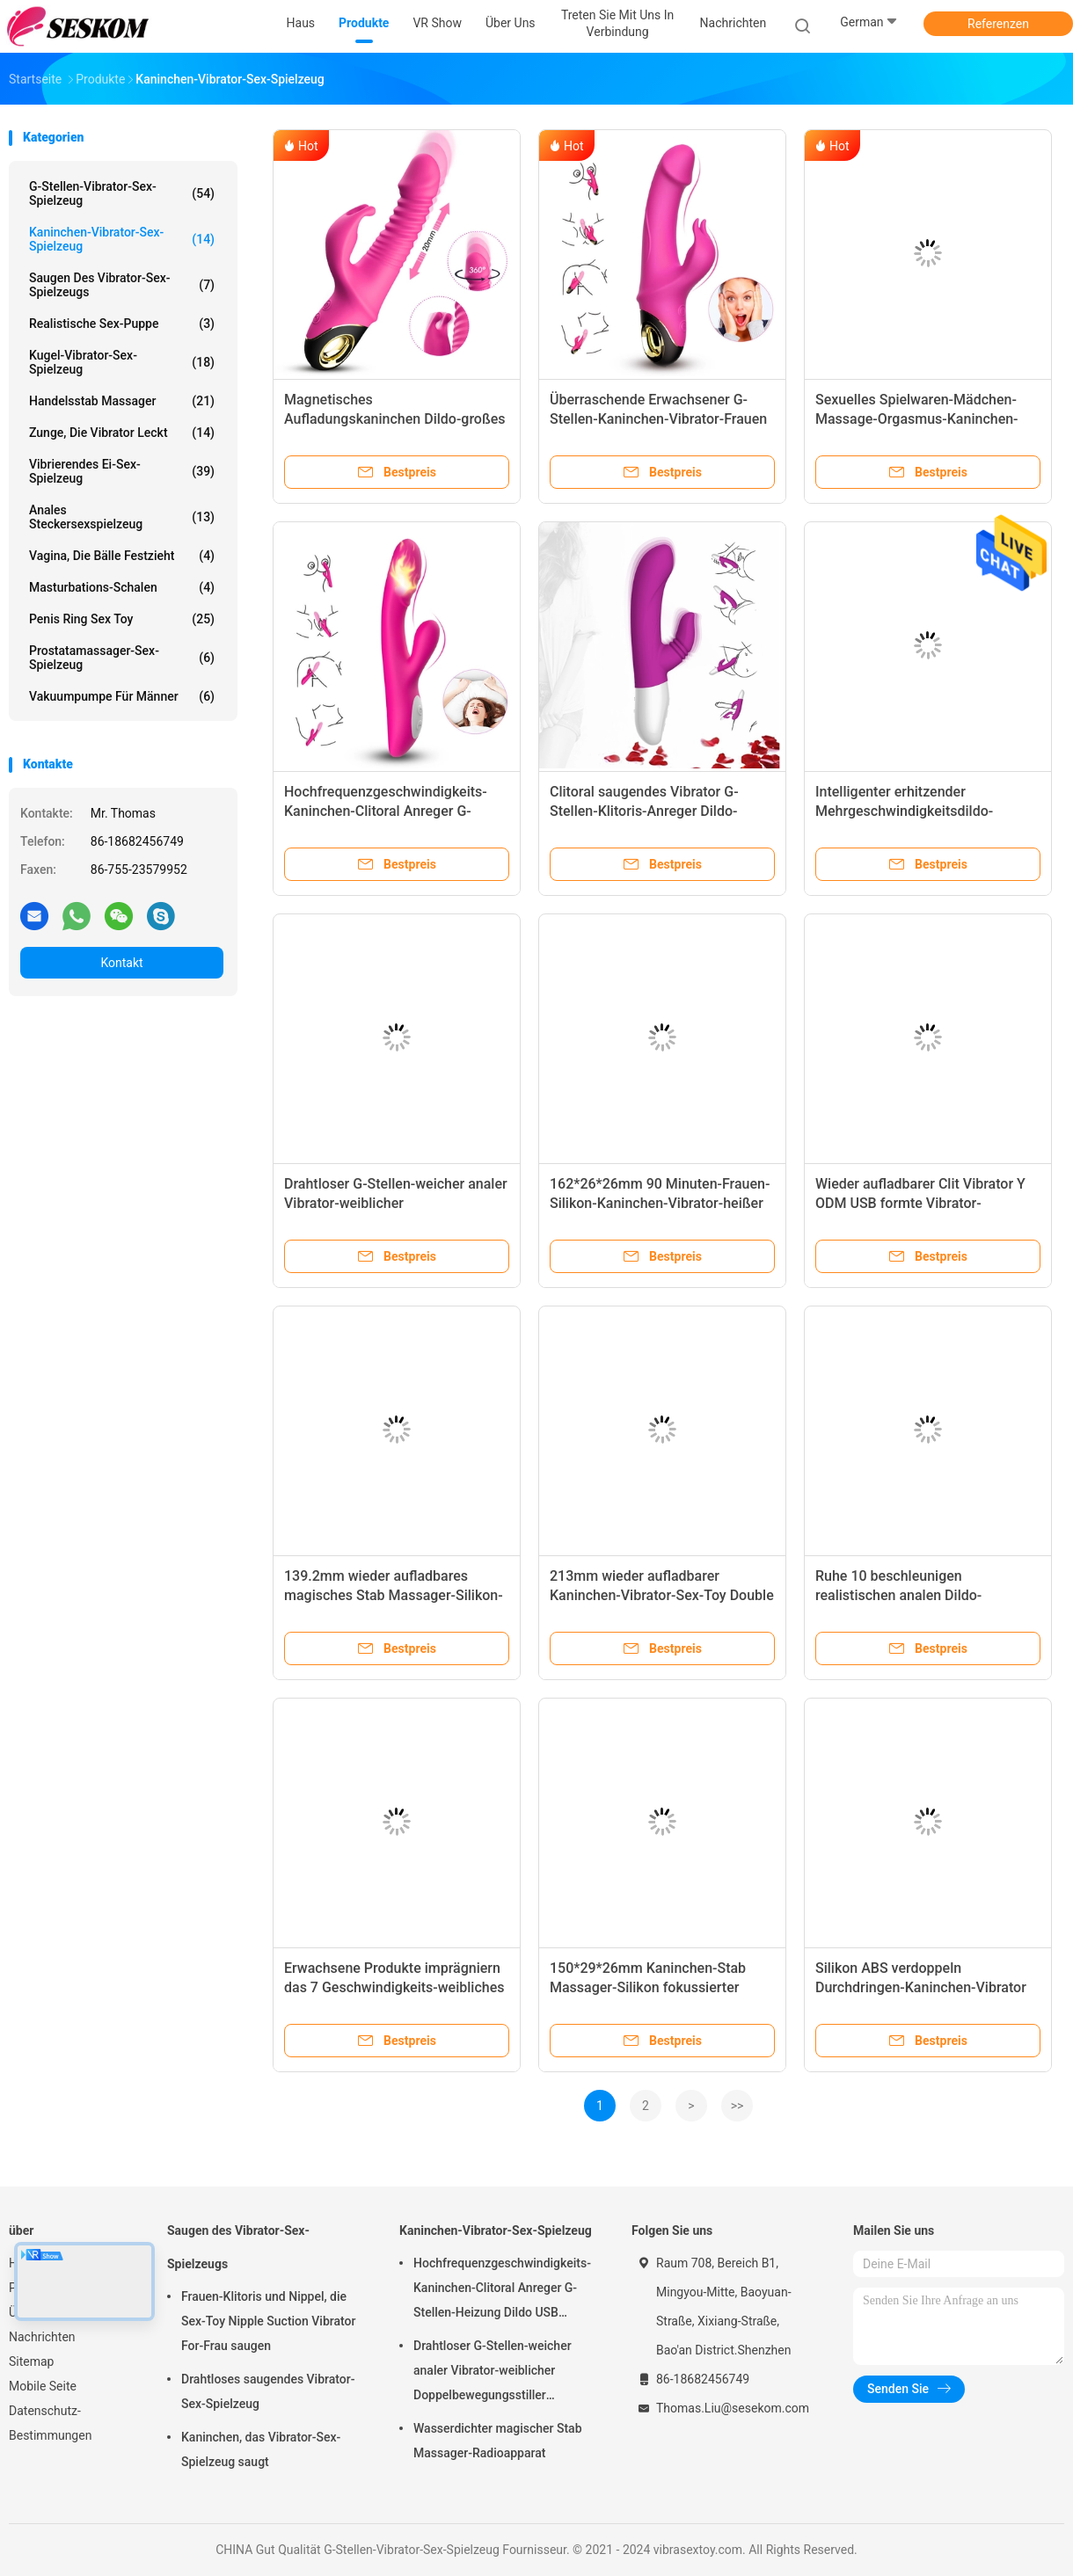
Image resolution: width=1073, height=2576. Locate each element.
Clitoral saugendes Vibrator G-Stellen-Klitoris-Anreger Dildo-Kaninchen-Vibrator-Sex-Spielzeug (657, 811)
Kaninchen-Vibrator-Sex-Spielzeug (122, 239)
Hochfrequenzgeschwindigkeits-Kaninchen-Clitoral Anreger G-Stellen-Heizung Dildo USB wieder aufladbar (502, 2290)
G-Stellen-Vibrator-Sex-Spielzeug (122, 193)
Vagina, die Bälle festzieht (122, 555)
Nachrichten (42, 2337)
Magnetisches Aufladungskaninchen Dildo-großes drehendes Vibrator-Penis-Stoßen (395, 419)
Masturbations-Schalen (122, 587)
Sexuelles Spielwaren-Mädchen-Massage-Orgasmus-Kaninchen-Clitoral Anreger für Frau (916, 419)
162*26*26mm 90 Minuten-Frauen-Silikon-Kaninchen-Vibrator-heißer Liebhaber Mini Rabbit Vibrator (660, 1203)
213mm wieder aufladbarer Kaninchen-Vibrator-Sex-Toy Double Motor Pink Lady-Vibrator (662, 1595)
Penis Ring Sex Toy (122, 619)
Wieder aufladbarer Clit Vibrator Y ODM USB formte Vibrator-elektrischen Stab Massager (920, 1203)
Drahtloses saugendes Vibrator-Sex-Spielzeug (267, 2391)
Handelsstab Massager (122, 401)
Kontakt (121, 963)
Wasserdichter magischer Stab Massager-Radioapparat (497, 2440)
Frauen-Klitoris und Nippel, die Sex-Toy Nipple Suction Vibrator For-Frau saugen (268, 2321)
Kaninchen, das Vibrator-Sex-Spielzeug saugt (260, 2449)
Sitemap (31, 2361)
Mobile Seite (43, 2386)
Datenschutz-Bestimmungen (50, 2423)
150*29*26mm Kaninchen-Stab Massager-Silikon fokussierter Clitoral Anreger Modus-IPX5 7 (648, 1987)
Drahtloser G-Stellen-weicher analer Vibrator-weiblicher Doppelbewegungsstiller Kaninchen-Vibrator (492, 2373)
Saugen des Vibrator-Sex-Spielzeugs (122, 285)
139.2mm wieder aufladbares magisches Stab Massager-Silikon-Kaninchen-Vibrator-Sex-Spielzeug (393, 1595)
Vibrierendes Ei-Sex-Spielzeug (122, 471)
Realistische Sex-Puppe (122, 323)
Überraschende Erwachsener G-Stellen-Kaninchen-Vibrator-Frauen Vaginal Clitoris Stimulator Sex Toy (658, 419)
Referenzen (998, 24)
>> (737, 2106)
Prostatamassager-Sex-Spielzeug (122, 658)
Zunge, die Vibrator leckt (122, 432)
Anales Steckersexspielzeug (122, 517)
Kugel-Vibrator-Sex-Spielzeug (122, 362)
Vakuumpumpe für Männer (122, 696)
